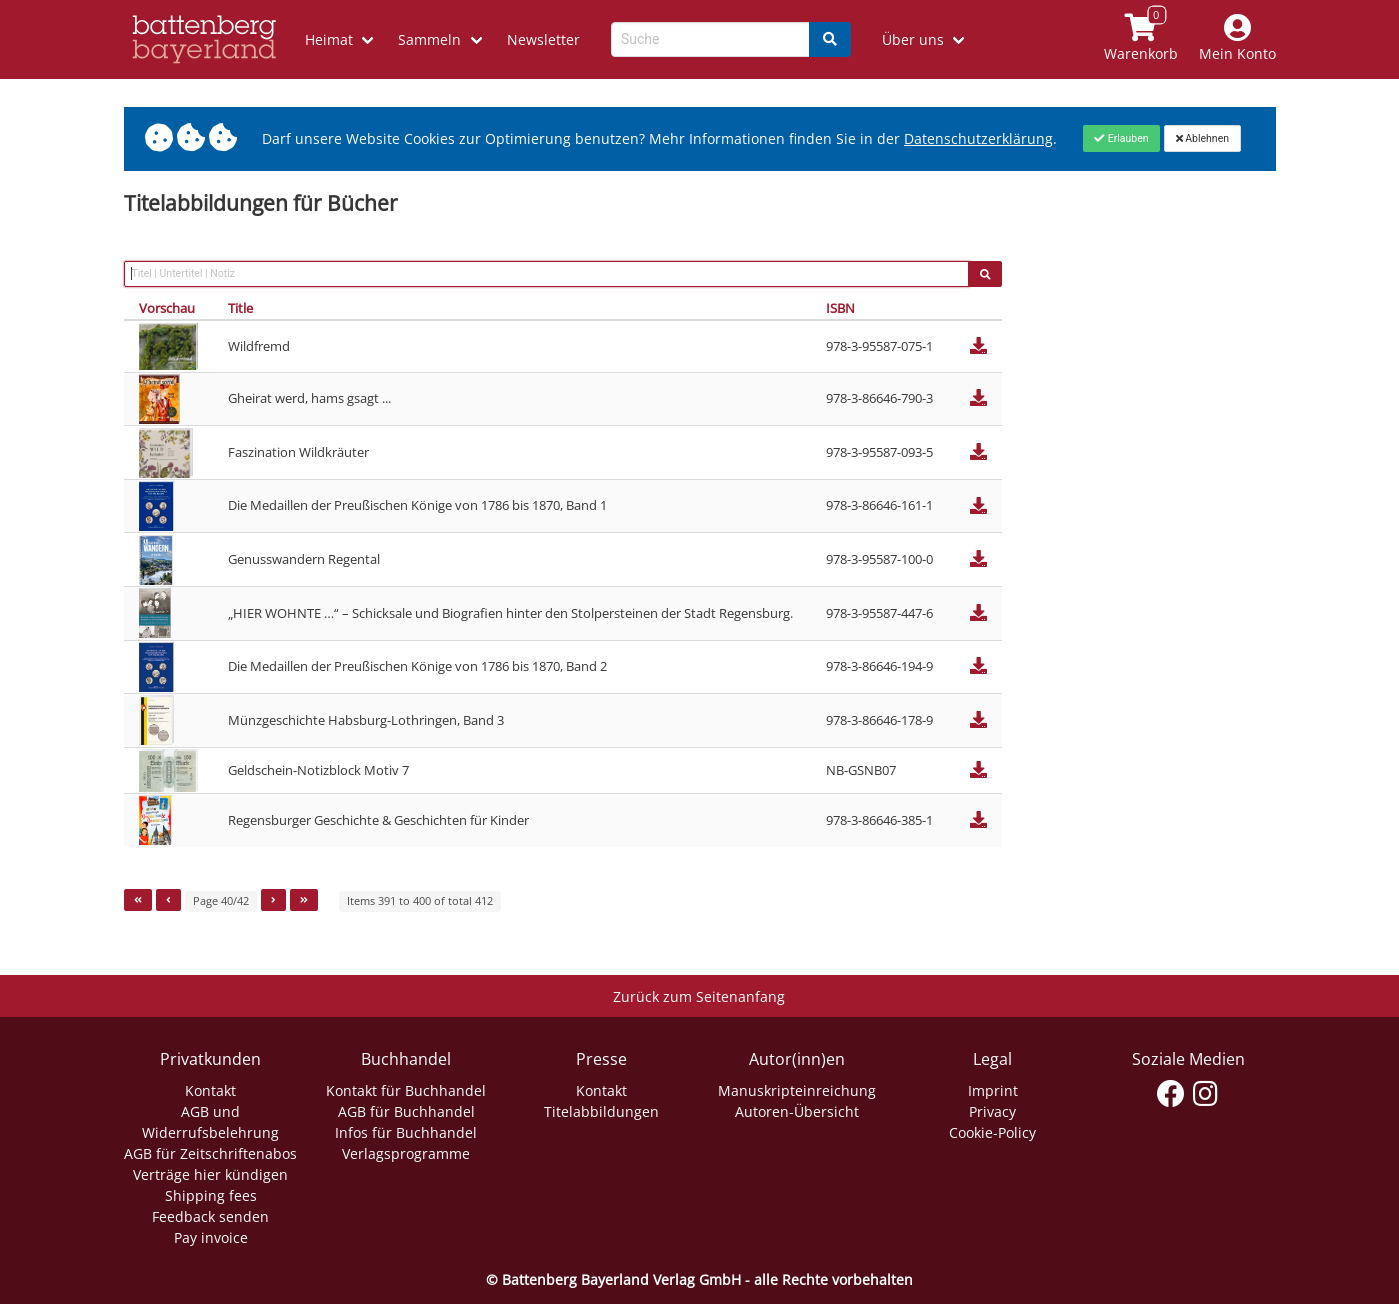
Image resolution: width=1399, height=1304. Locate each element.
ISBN (840, 308)
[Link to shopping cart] (1140, 39)
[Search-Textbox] (710, 39)
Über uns (913, 39)
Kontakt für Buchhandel (406, 1090)
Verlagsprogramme (406, 1153)
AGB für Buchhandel (406, 1111)
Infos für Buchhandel (406, 1132)
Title (240, 308)
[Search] (830, 39)
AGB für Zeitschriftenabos (210, 1153)
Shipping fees (211, 1195)
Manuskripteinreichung (797, 1090)
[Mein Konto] (1237, 39)
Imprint (993, 1090)
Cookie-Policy (992, 1132)
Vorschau (167, 308)
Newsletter (543, 39)
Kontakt (210, 1090)
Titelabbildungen (601, 1111)
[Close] (1121, 138)
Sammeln (429, 39)
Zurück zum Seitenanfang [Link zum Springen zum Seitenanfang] (699, 996)
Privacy (992, 1111)
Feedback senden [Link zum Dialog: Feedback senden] (210, 1216)
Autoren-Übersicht (797, 1111)
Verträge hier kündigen (210, 1174)
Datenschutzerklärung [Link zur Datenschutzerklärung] (978, 138)
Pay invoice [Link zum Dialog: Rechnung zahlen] (211, 1237)
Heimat (329, 39)
